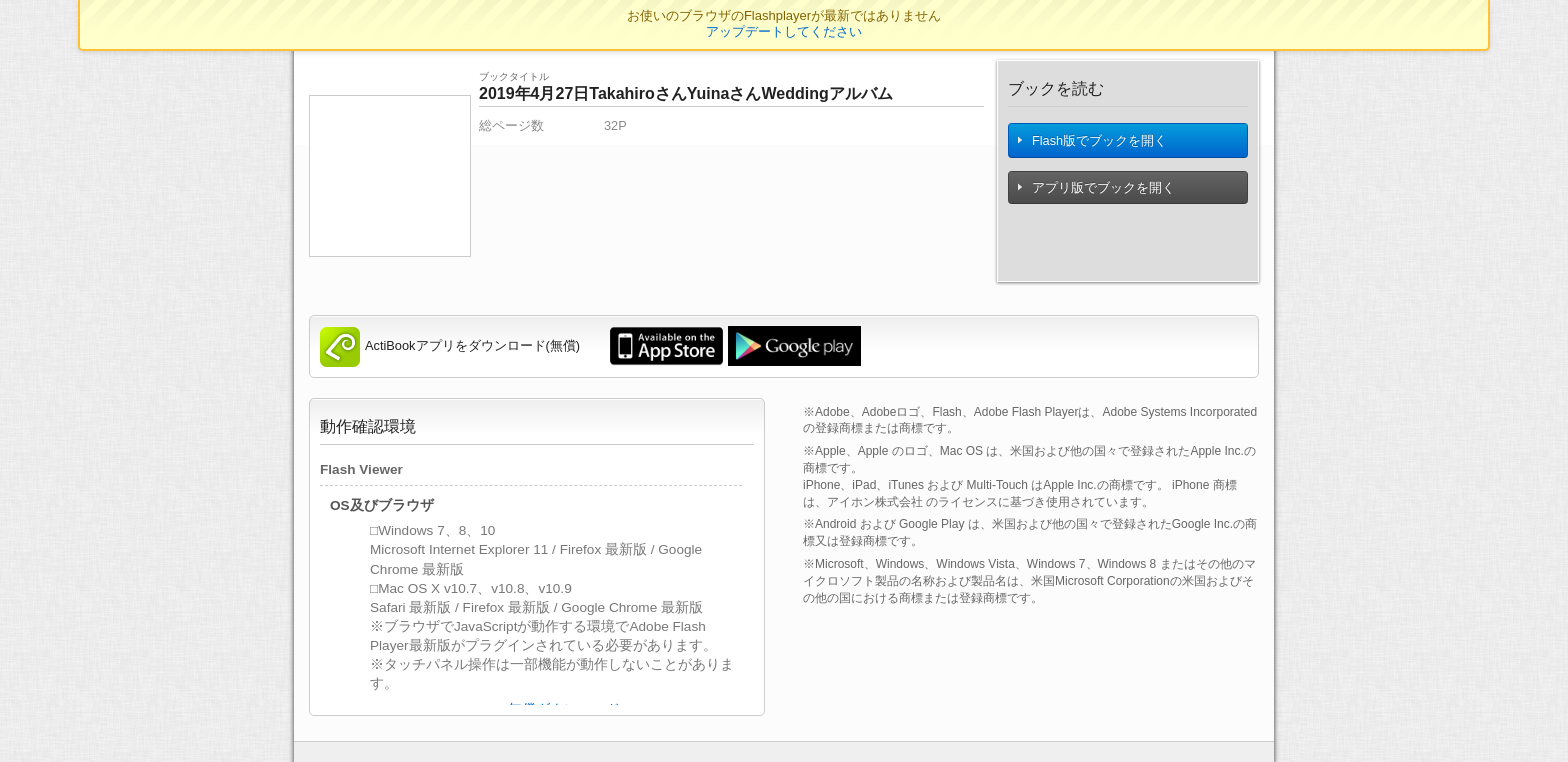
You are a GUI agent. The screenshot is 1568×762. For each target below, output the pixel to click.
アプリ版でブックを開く (1098, 197)
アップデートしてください (784, 31)
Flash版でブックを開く (1094, 145)
